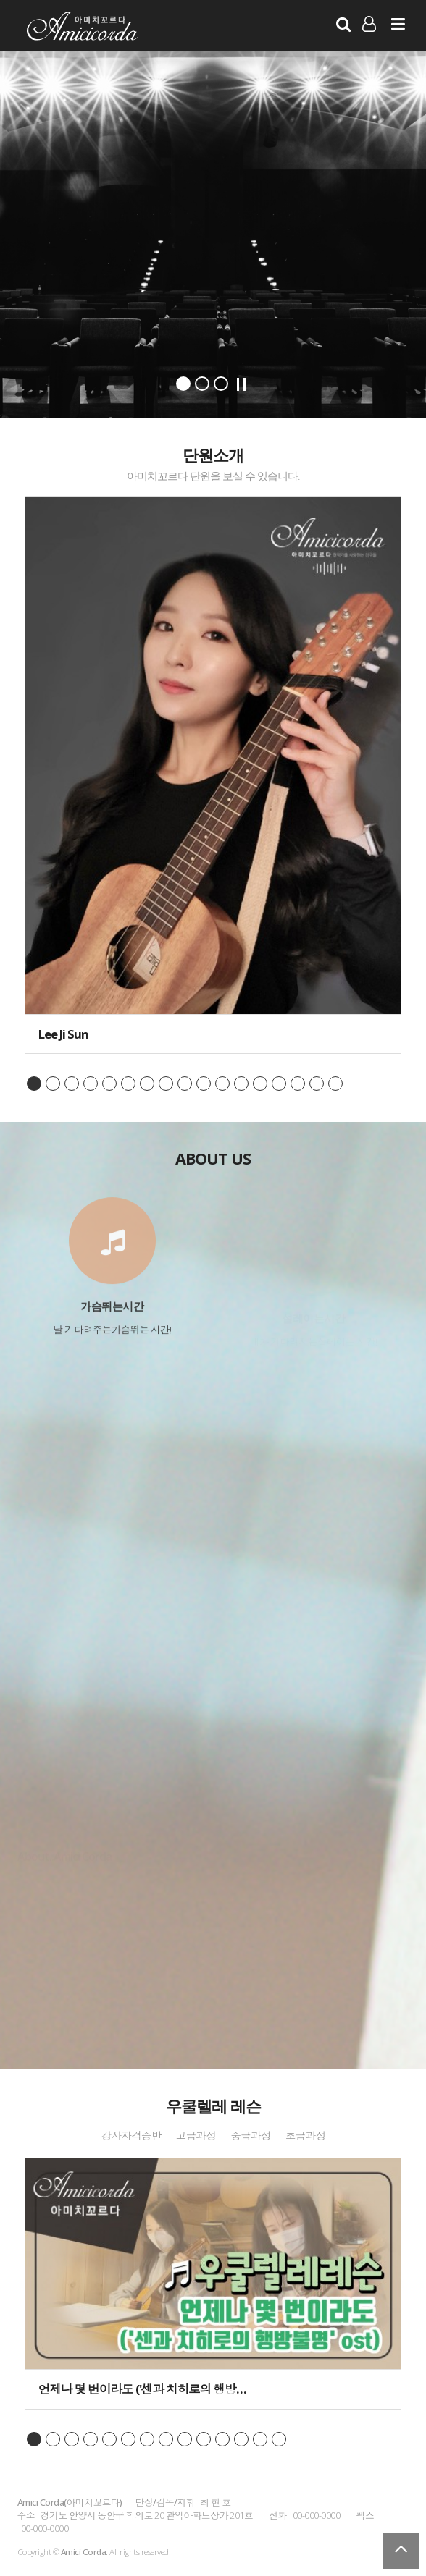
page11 (222, 1083)
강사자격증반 (131, 2135)
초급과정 (305, 2135)
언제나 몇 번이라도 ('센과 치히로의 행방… (142, 2389)
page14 (279, 1083)
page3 (71, 1083)
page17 (335, 1083)
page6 (128, 1083)
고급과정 (196, 2135)
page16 (316, 1083)
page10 (203, 1083)
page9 (185, 1083)
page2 (53, 1083)
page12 (241, 1083)
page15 (298, 1083)
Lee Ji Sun (63, 1034)
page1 (34, 1083)
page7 (147, 1083)
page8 (166, 1083)
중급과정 (250, 2135)
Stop (241, 384)
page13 (260, 1083)
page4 (90, 1083)
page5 (109, 1083)
